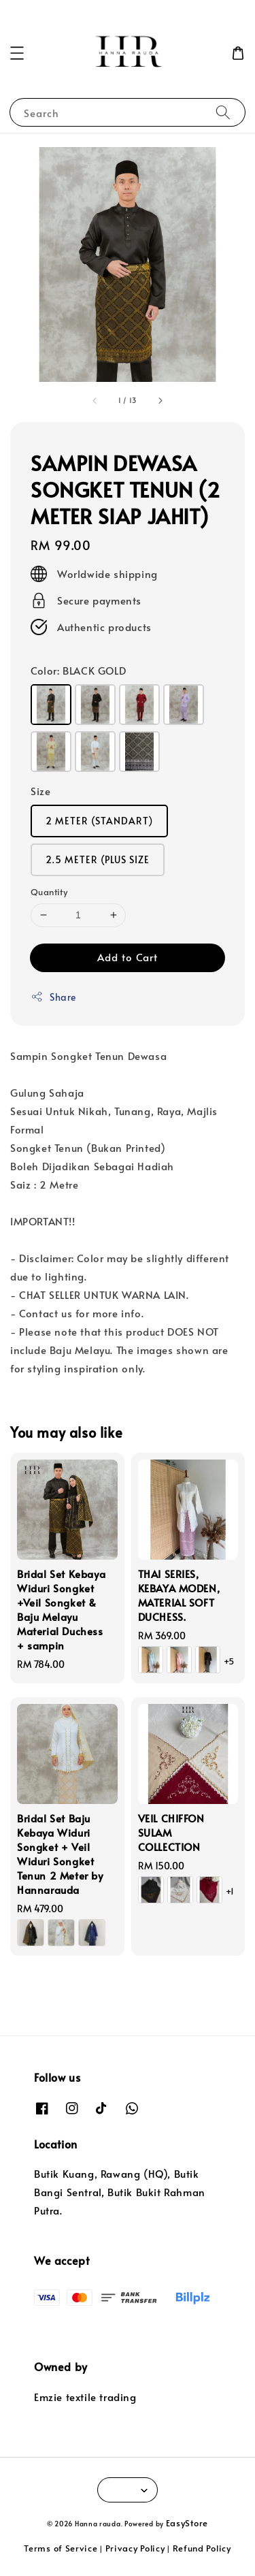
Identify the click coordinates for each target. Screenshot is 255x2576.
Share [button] (53, 997)
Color (78, 670)
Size (40, 791)
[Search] (223, 112)
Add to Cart (127, 957)
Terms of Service (60, 2548)
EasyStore (187, 2523)
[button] (17, 53)
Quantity (49, 892)
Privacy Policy (135, 2548)
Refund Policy (202, 2548)
